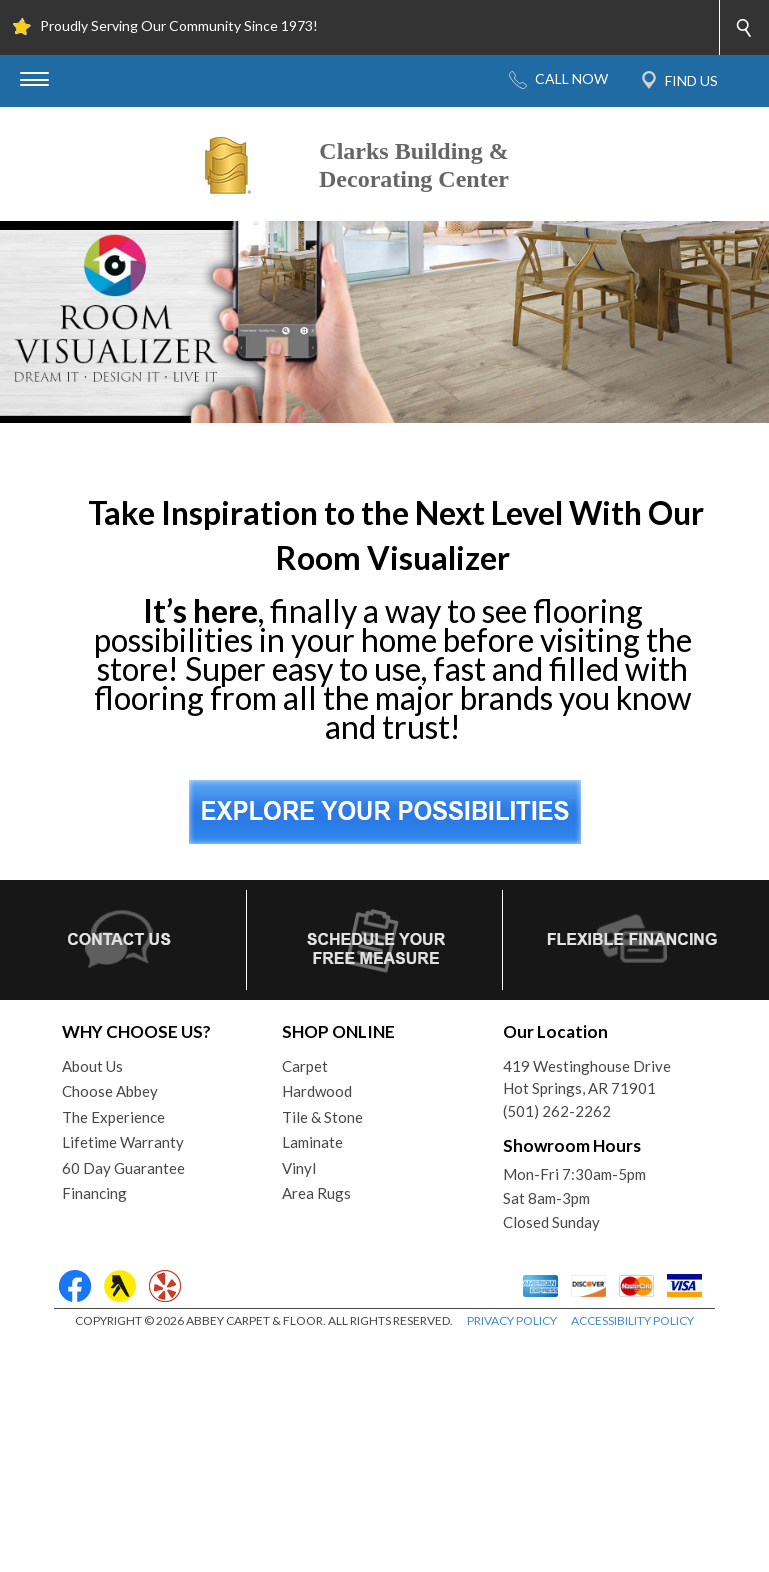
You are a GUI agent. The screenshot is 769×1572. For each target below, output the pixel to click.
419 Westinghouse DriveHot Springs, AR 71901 (587, 1077)
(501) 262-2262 (557, 1111)
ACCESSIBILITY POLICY (632, 1320)
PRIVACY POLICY (512, 1320)
